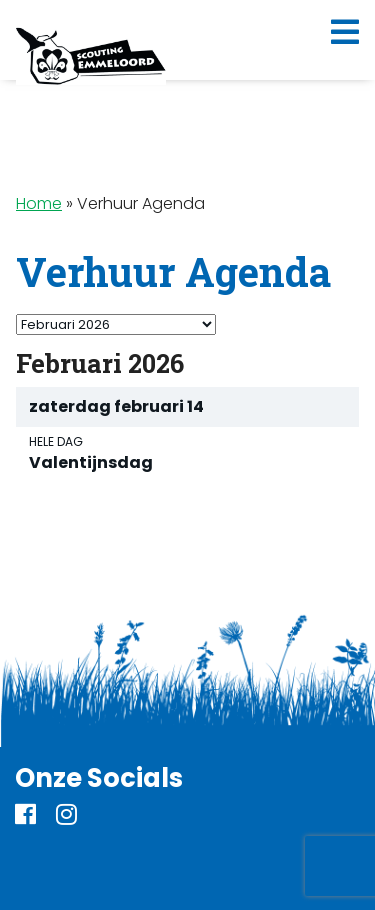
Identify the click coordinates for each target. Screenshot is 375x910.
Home (39, 203)
